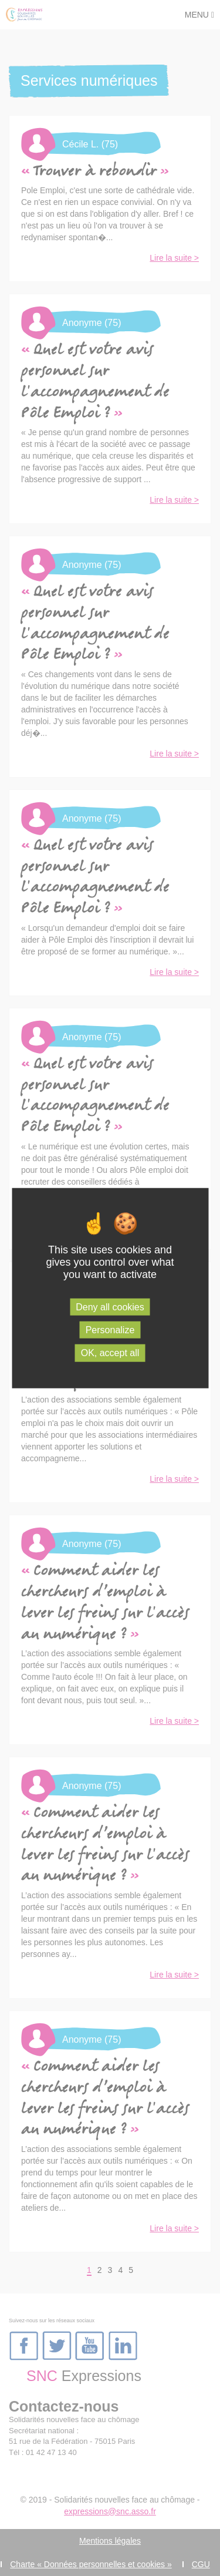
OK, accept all (110, 1353)
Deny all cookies (110, 1307)
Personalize (110, 1330)
